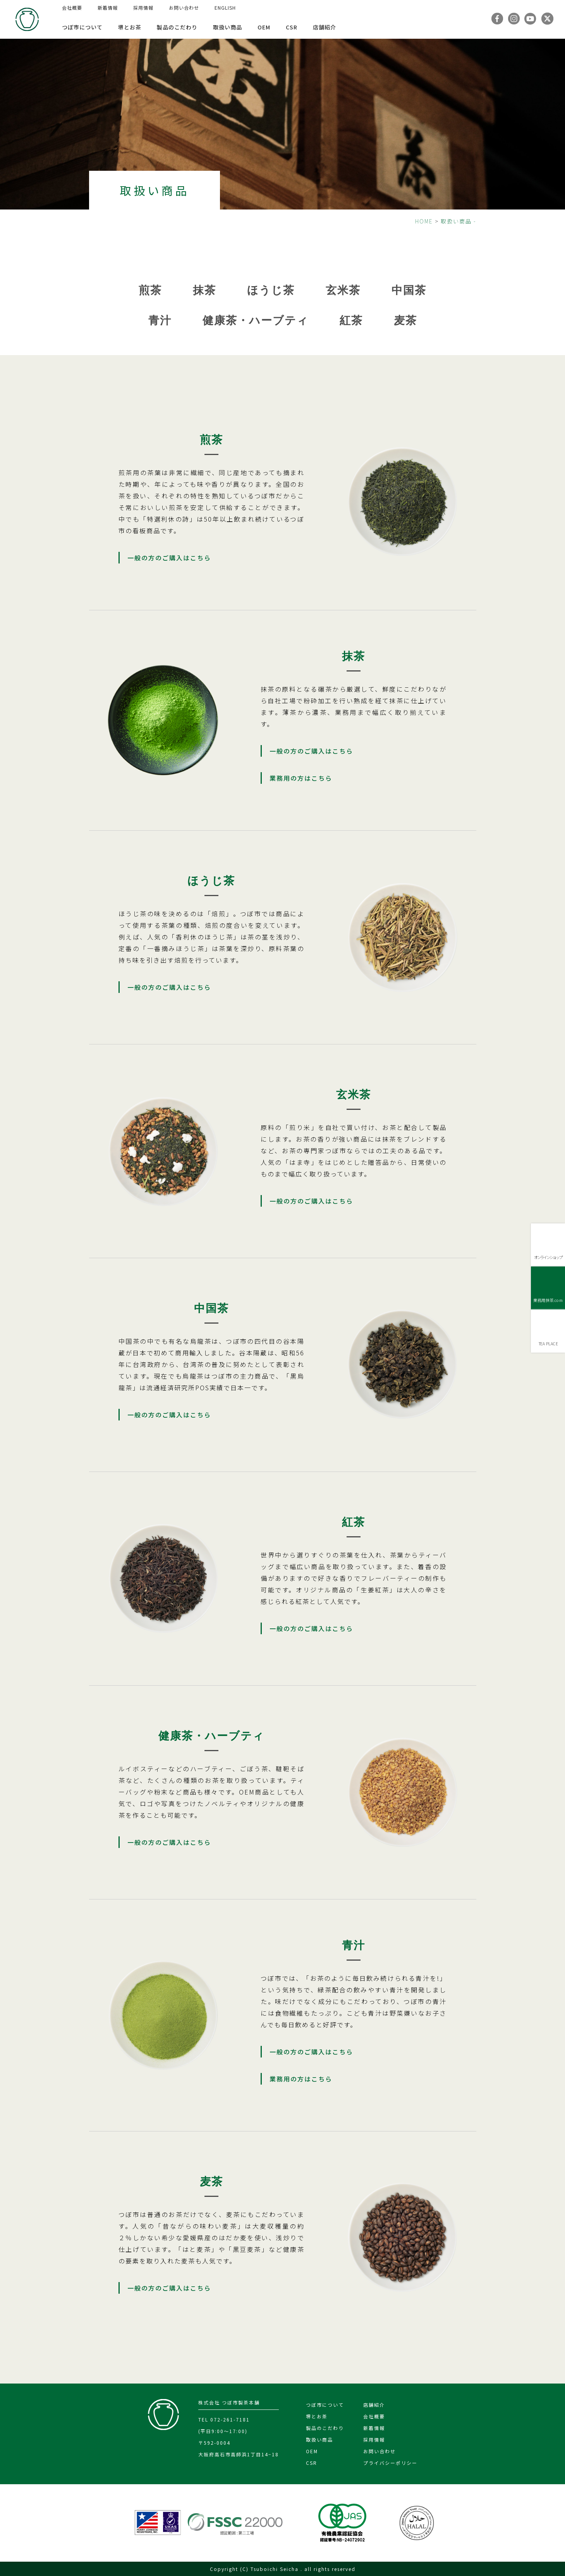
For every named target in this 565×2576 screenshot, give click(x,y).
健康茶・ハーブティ (256, 320)
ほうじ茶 (271, 290)
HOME (424, 221)
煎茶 (150, 290)
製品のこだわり (177, 27)
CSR (291, 27)
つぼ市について (82, 27)
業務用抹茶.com (547, 1300)
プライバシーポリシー (390, 2462)
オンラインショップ (548, 1257)
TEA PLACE (548, 1343)
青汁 (160, 320)
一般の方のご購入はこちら (169, 557)
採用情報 (143, 7)
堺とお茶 (129, 27)
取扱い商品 (227, 27)
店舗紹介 (324, 27)
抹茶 (204, 290)
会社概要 (72, 7)
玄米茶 (343, 290)
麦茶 (405, 320)
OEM (264, 27)
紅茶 (351, 320)
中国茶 (409, 290)
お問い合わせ (184, 7)
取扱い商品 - (458, 221)
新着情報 (108, 7)
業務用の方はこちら (301, 778)
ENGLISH (225, 7)
